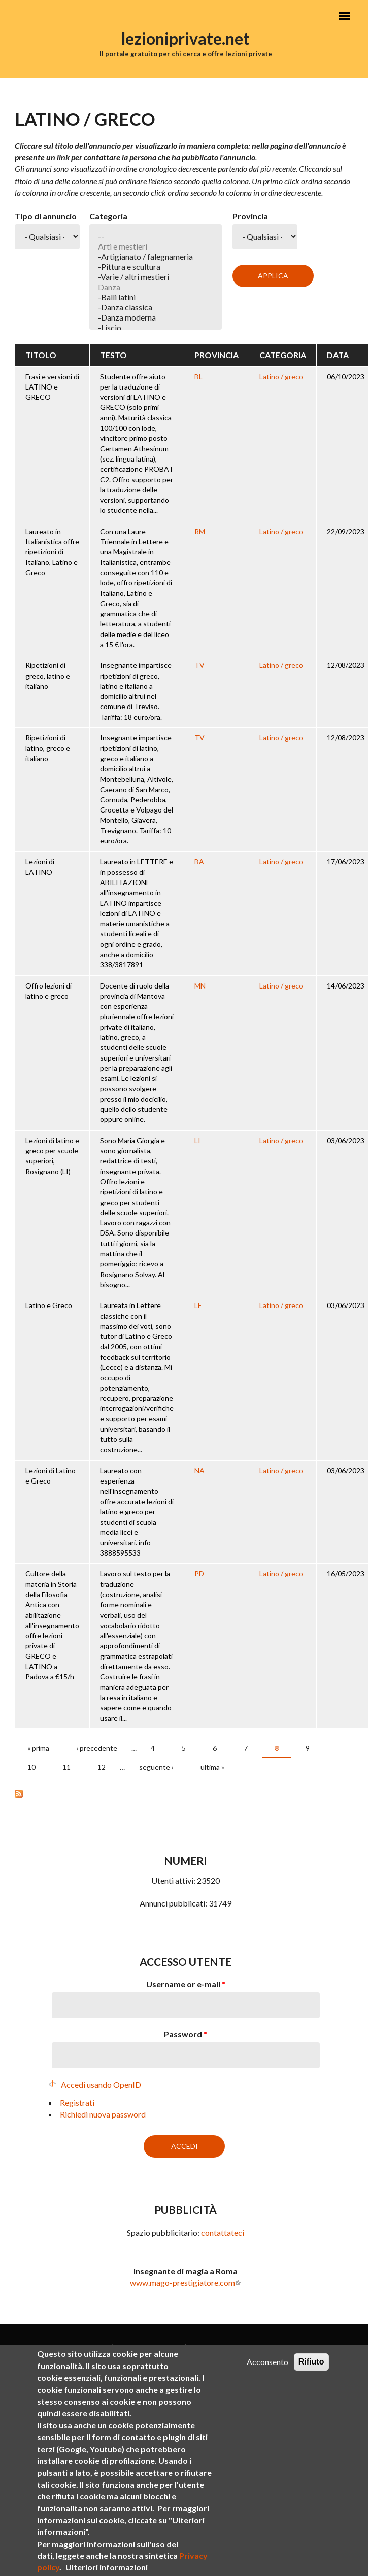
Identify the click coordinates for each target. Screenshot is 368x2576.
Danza (155, 287)
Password (185, 2034)
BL (198, 376)
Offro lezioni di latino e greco (48, 990)
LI (197, 1140)
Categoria (108, 216)
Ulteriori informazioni (106, 2567)
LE (198, 1305)
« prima (38, 1748)
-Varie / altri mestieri (155, 277)
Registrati (77, 2102)
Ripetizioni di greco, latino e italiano (47, 675)
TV (199, 665)
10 (31, 1766)
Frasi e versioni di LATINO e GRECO (52, 387)
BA (199, 861)
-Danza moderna (155, 317)
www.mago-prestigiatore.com (182, 2282)
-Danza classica (155, 307)
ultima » (212, 1766)
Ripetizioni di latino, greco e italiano (47, 748)
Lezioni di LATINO (39, 866)
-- (155, 236)
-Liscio (155, 328)
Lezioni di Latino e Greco (50, 1475)
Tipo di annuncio (46, 216)
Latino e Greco (48, 1305)
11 (66, 1766)
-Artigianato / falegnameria (155, 257)
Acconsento (267, 2362)
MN (200, 985)
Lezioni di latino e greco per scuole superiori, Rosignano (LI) (52, 1156)
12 (101, 1766)
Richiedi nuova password (103, 2114)
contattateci (222, 2232)
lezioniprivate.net (185, 38)
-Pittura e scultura (155, 267)
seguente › (156, 1766)
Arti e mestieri (155, 246)
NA (199, 1470)
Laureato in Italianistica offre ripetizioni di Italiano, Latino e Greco (52, 552)
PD (199, 1573)
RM (199, 531)
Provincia (250, 216)
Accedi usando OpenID (101, 2084)
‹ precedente (96, 1748)
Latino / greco (281, 376)
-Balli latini (155, 297)
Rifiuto (311, 2361)
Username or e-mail (185, 1984)
